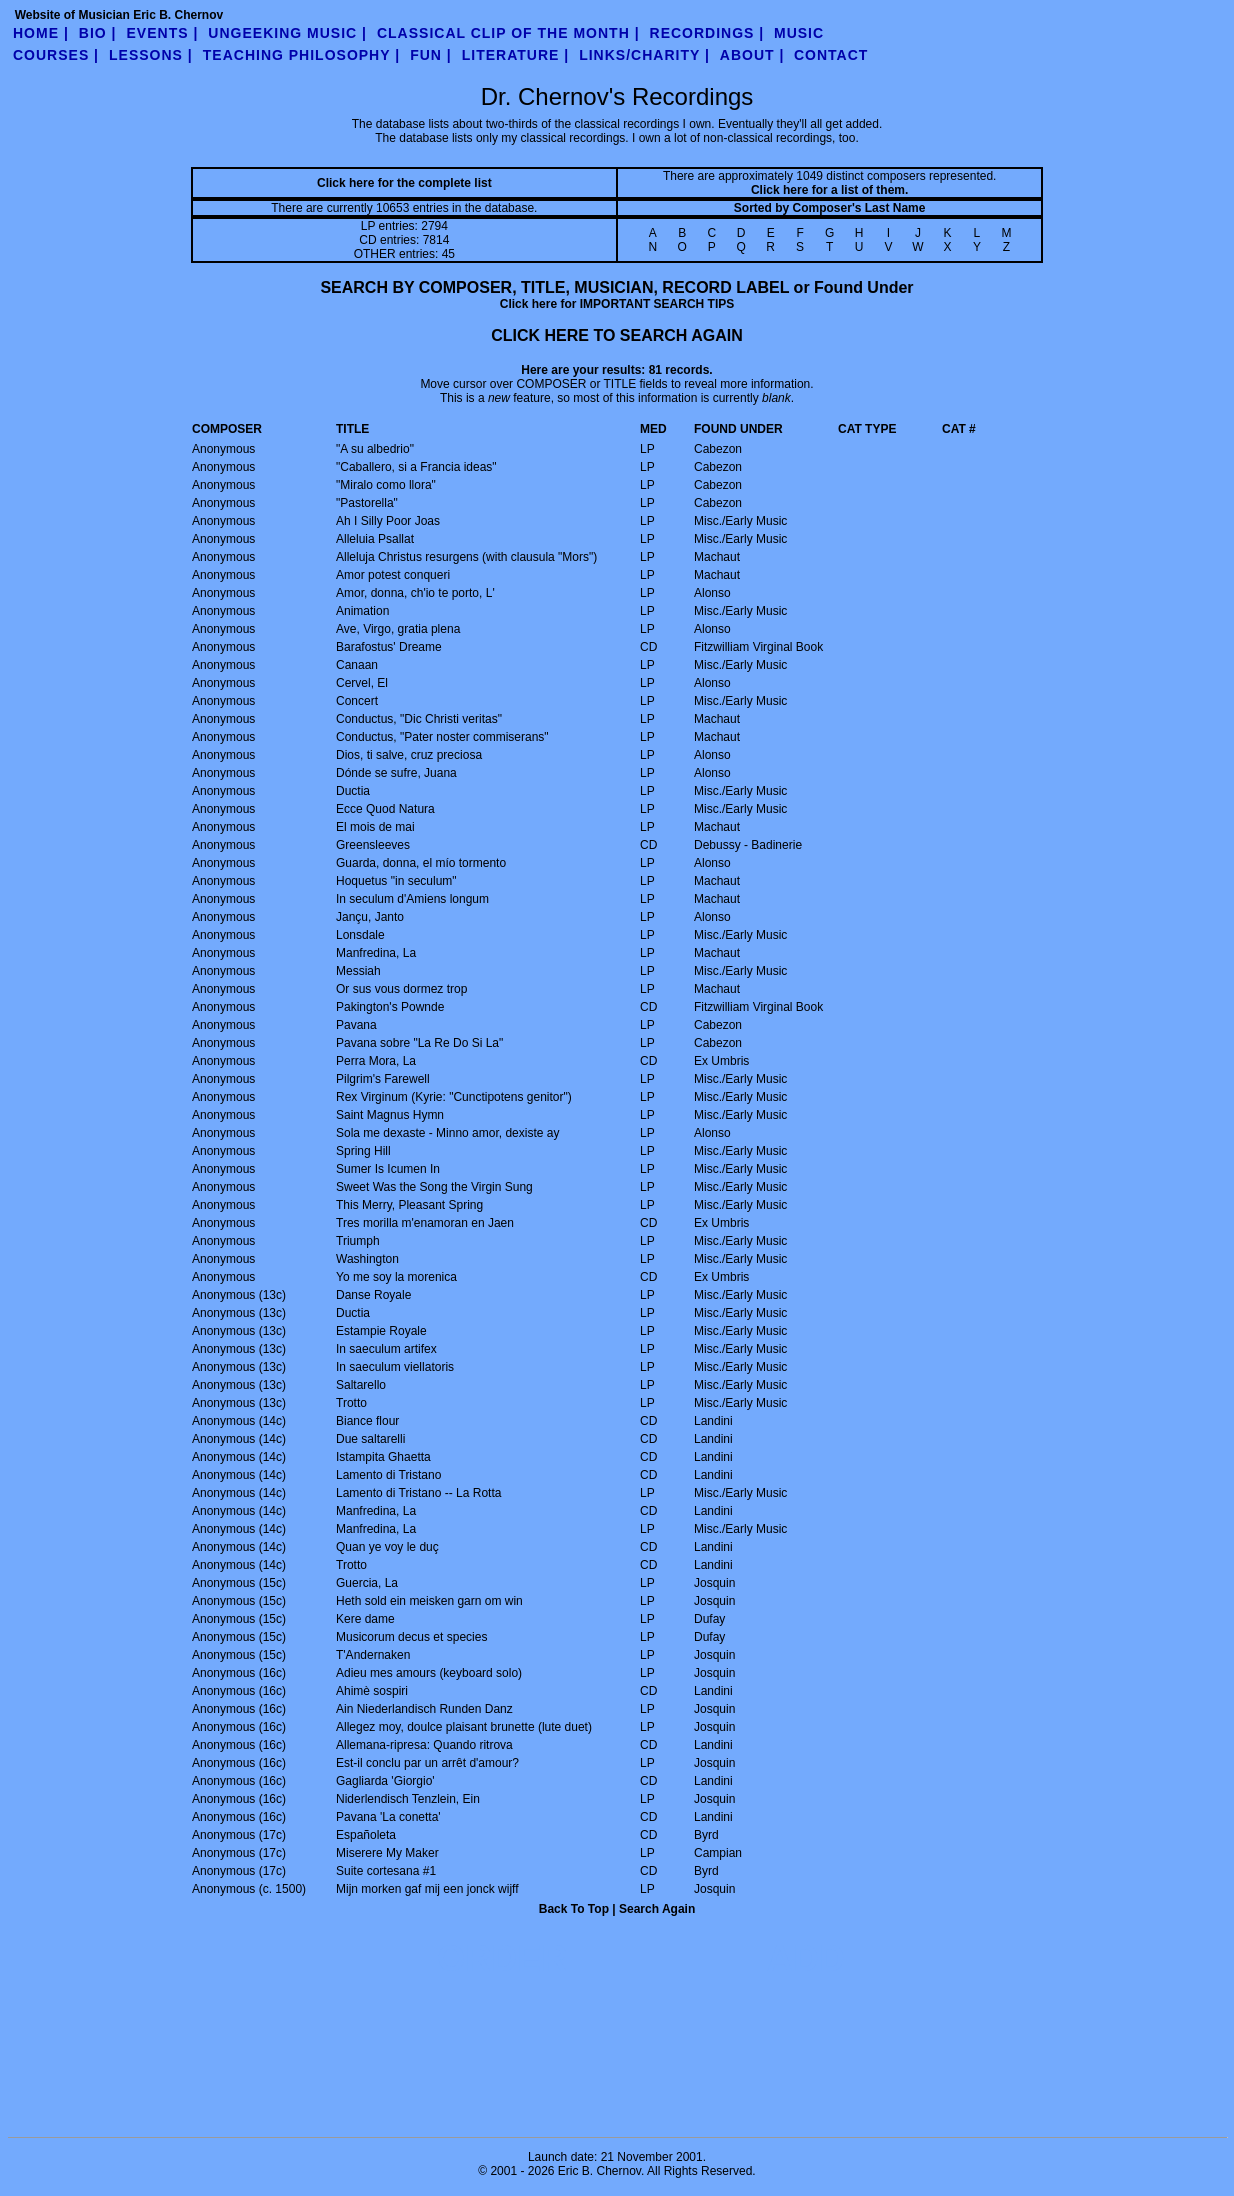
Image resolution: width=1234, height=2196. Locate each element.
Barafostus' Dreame (389, 647)
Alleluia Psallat (375, 539)
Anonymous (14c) (239, 1421)
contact (831, 55)
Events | (163, 33)
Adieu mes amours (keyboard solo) (429, 1673)
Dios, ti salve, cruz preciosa (409, 755)
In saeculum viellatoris (395, 1367)
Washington (367, 1259)
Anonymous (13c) (239, 1295)
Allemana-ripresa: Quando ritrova (424, 1745)
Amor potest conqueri (393, 575)
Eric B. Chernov (599, 2171)
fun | (431, 55)
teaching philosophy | (301, 55)
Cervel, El (362, 683)
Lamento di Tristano (388, 1475)
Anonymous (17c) (239, 1835)
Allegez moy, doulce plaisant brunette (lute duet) (464, 1727)
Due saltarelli (370, 1439)
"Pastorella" (367, 503)
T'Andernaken (373, 1655)
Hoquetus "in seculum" (396, 881)
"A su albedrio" (375, 449)
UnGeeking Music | (287, 33)
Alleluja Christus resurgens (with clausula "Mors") (466, 557)
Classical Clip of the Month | (508, 33)
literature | (515, 55)
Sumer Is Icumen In (388, 1169)
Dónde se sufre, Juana (396, 773)
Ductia (353, 791)
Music (799, 33)
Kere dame (365, 1619)
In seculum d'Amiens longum (412, 899)
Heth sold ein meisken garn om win (429, 1601)
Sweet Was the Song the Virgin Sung (434, 1187)
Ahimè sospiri (372, 1691)
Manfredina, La (376, 953)
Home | (41, 33)
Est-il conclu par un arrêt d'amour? (427, 1763)
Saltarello (361, 1385)
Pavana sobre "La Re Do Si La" (419, 1043)
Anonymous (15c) (239, 1583)
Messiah (358, 971)
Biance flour (367, 1421)
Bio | (98, 33)
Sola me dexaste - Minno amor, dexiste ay (447, 1133)
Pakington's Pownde (390, 1007)
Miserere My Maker (387, 1853)
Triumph (358, 1241)
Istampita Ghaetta (383, 1457)
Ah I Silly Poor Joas (388, 521)
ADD (806, 1958)
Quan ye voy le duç (387, 1547)
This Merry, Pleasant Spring (409, 1205)
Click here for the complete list (404, 183)
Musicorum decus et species (411, 1637)
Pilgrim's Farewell (383, 1079)
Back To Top (574, 1909)
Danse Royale (373, 1295)
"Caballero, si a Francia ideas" (416, 467)
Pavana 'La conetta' (388, 1817)
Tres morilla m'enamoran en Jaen (425, 1223)
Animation (362, 611)
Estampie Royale (381, 1331)
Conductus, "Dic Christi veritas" (419, 719)
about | (752, 55)
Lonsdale (360, 935)
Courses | (56, 55)
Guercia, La (367, 1583)
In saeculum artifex (386, 1349)
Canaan (357, 665)
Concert (357, 701)
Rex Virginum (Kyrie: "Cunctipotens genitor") (454, 1097)
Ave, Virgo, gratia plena (398, 629)
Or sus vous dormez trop (401, 989)
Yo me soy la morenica (396, 1277)
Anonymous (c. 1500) (249, 1889)
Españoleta (366, 1835)
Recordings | (707, 33)
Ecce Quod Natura (385, 809)
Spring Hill (363, 1151)
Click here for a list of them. (829, 190)
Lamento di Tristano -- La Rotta (418, 1493)
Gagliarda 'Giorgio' (385, 1781)
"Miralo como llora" (386, 485)
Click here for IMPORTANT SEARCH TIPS (617, 304)
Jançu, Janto (370, 917)
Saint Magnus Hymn (390, 1115)
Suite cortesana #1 (386, 1871)
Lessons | (151, 55)
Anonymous (223, 449)
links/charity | (644, 55)
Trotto (351, 1403)
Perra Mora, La (376, 1061)
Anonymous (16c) (239, 1673)
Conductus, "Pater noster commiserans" (442, 737)
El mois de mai (375, 827)
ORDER (502, 1958)
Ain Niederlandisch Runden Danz (424, 1709)
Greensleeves (373, 845)
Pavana (356, 1025)
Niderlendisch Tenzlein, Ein (408, 1799)
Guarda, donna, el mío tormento (421, 863)
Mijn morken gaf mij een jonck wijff (427, 1889)
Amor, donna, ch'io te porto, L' (415, 593)
